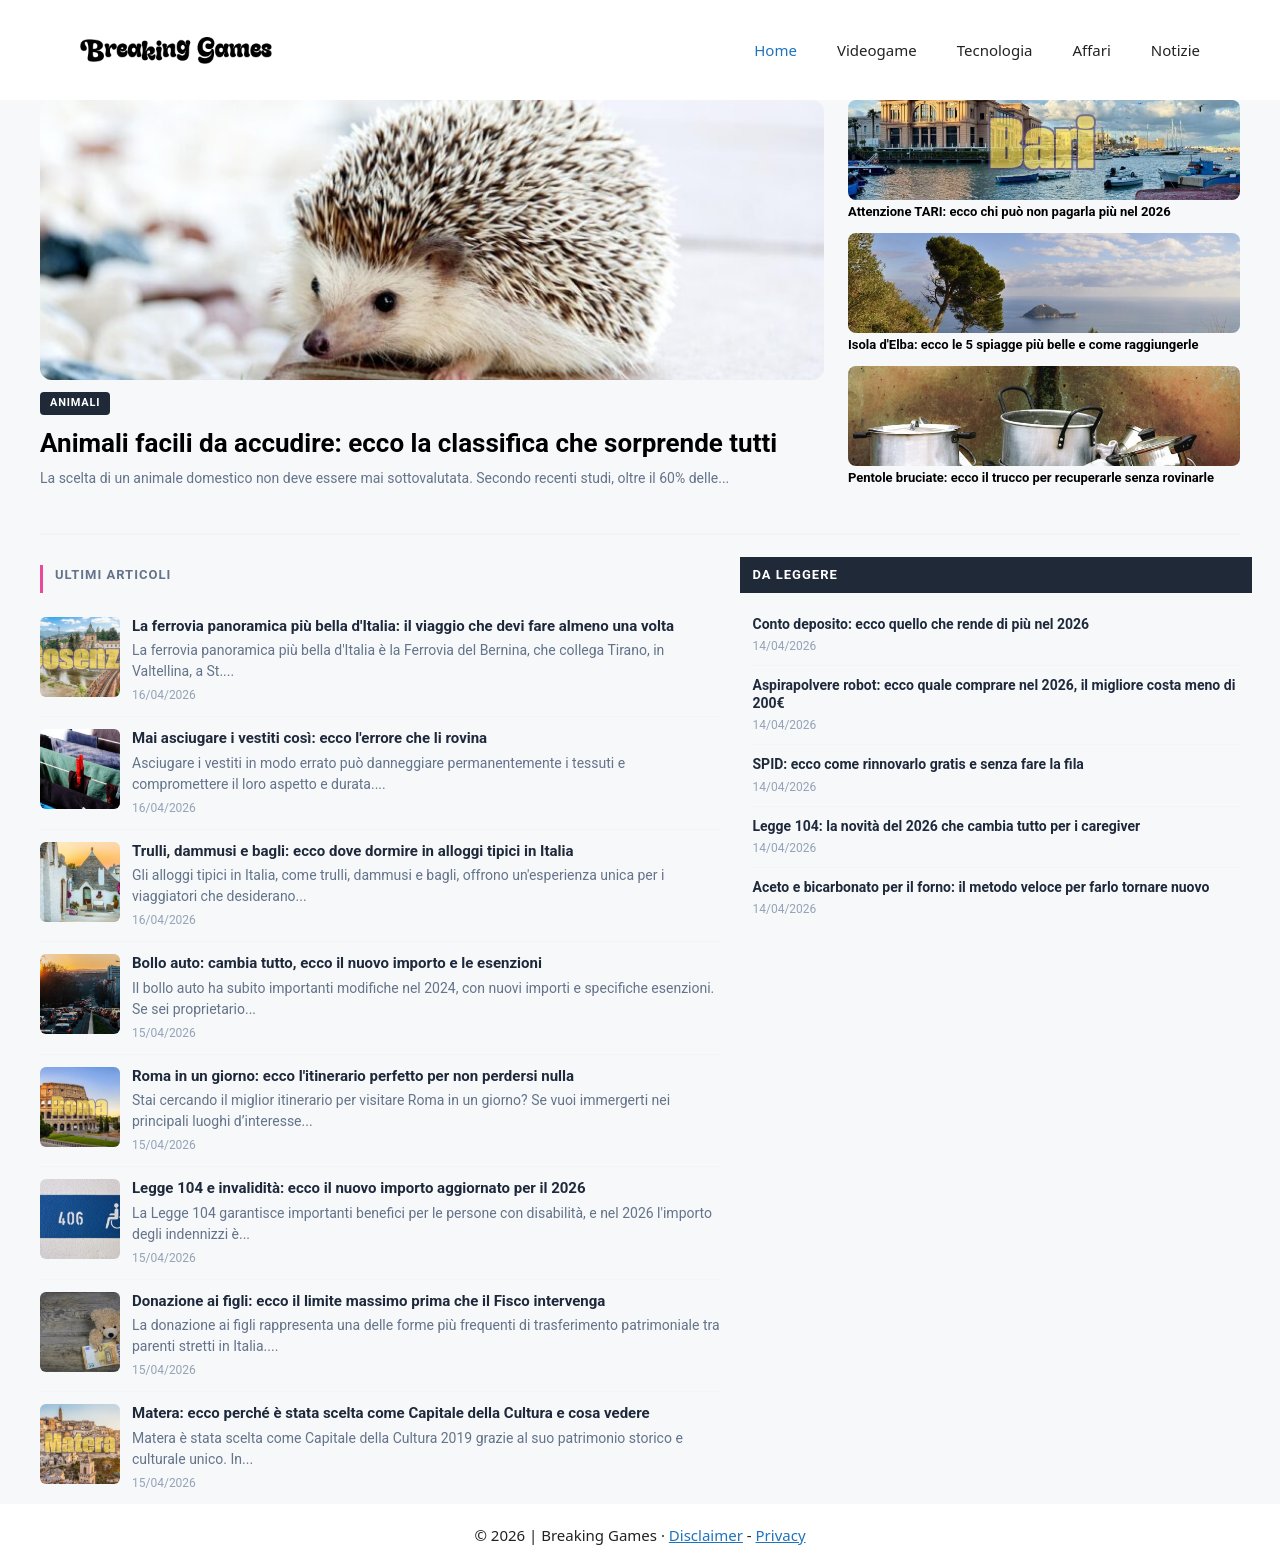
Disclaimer (706, 1535)
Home (775, 50)
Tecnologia (995, 50)
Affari (1091, 50)
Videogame (877, 50)
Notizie (1175, 50)
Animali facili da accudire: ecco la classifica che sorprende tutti (408, 443)
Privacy (781, 1535)
